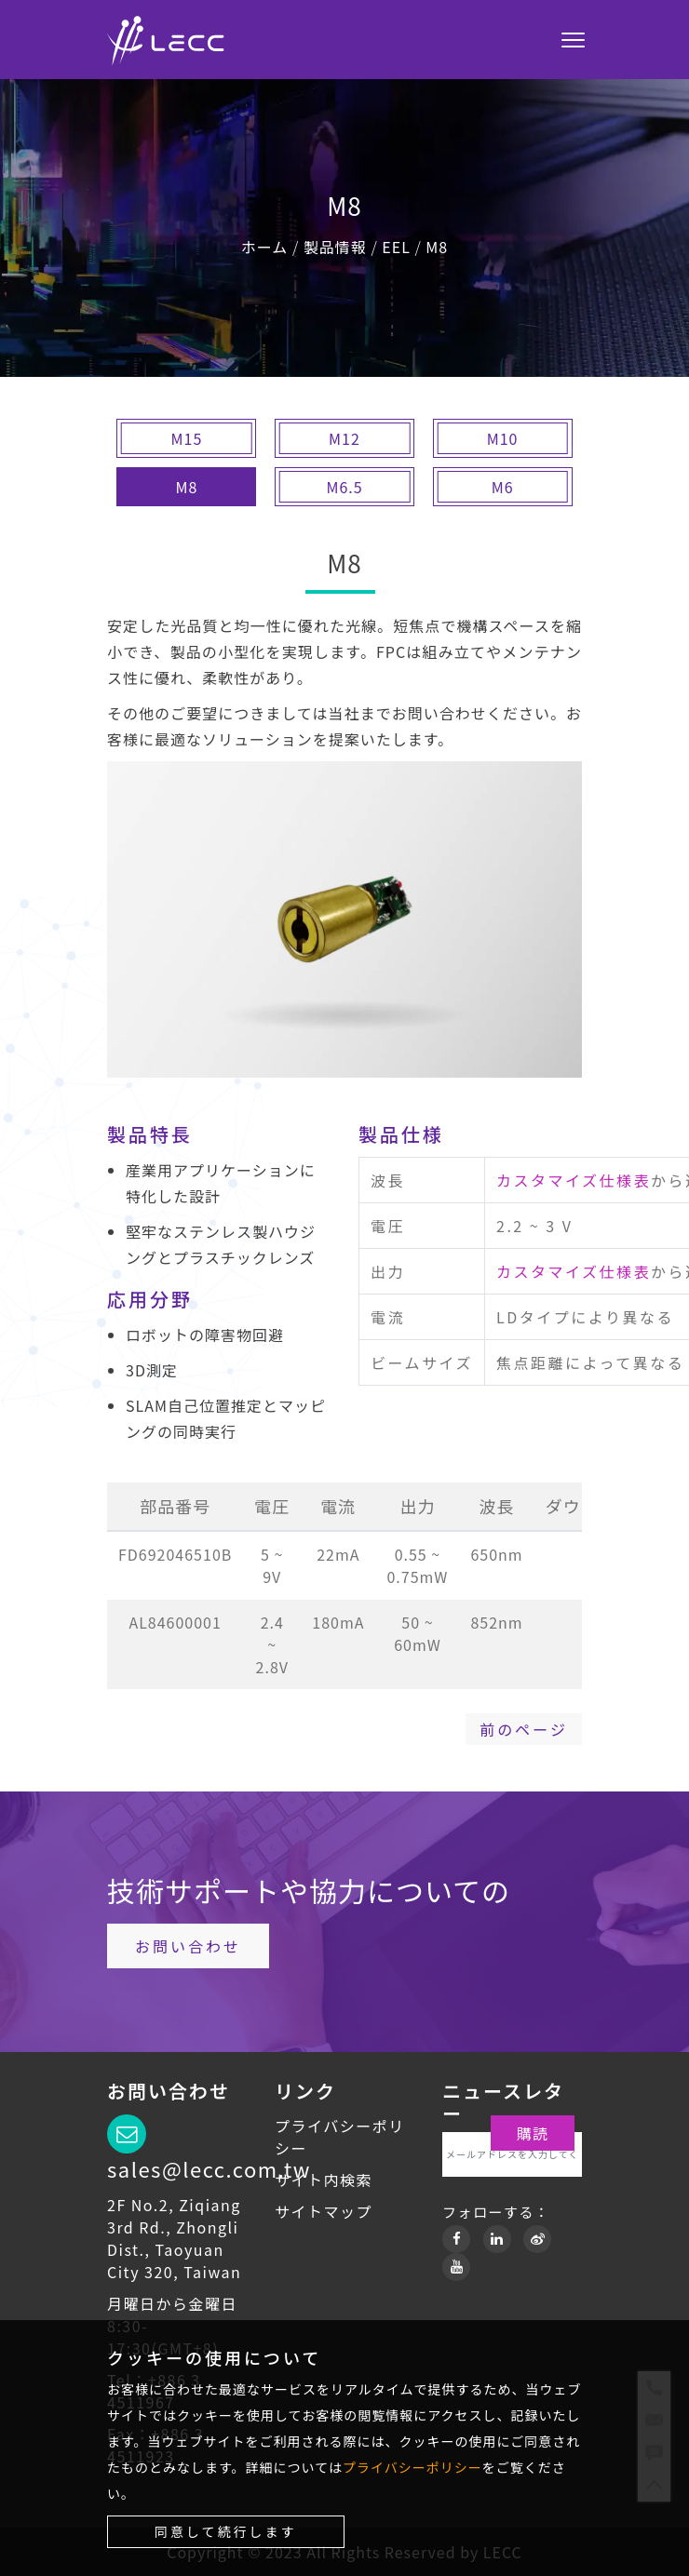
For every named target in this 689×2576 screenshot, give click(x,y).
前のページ (524, 1729)
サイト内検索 (323, 2179)
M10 (503, 438)
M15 (187, 438)
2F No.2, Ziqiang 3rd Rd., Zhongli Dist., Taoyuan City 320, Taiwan (174, 2238)
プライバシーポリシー (412, 2467)
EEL (396, 246)
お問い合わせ (188, 1946)
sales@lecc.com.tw (209, 2168)
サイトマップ (323, 2211)
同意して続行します (226, 2531)
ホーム (265, 246)
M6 (503, 487)
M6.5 (344, 487)
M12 (344, 438)
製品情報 (335, 246)
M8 (437, 246)
